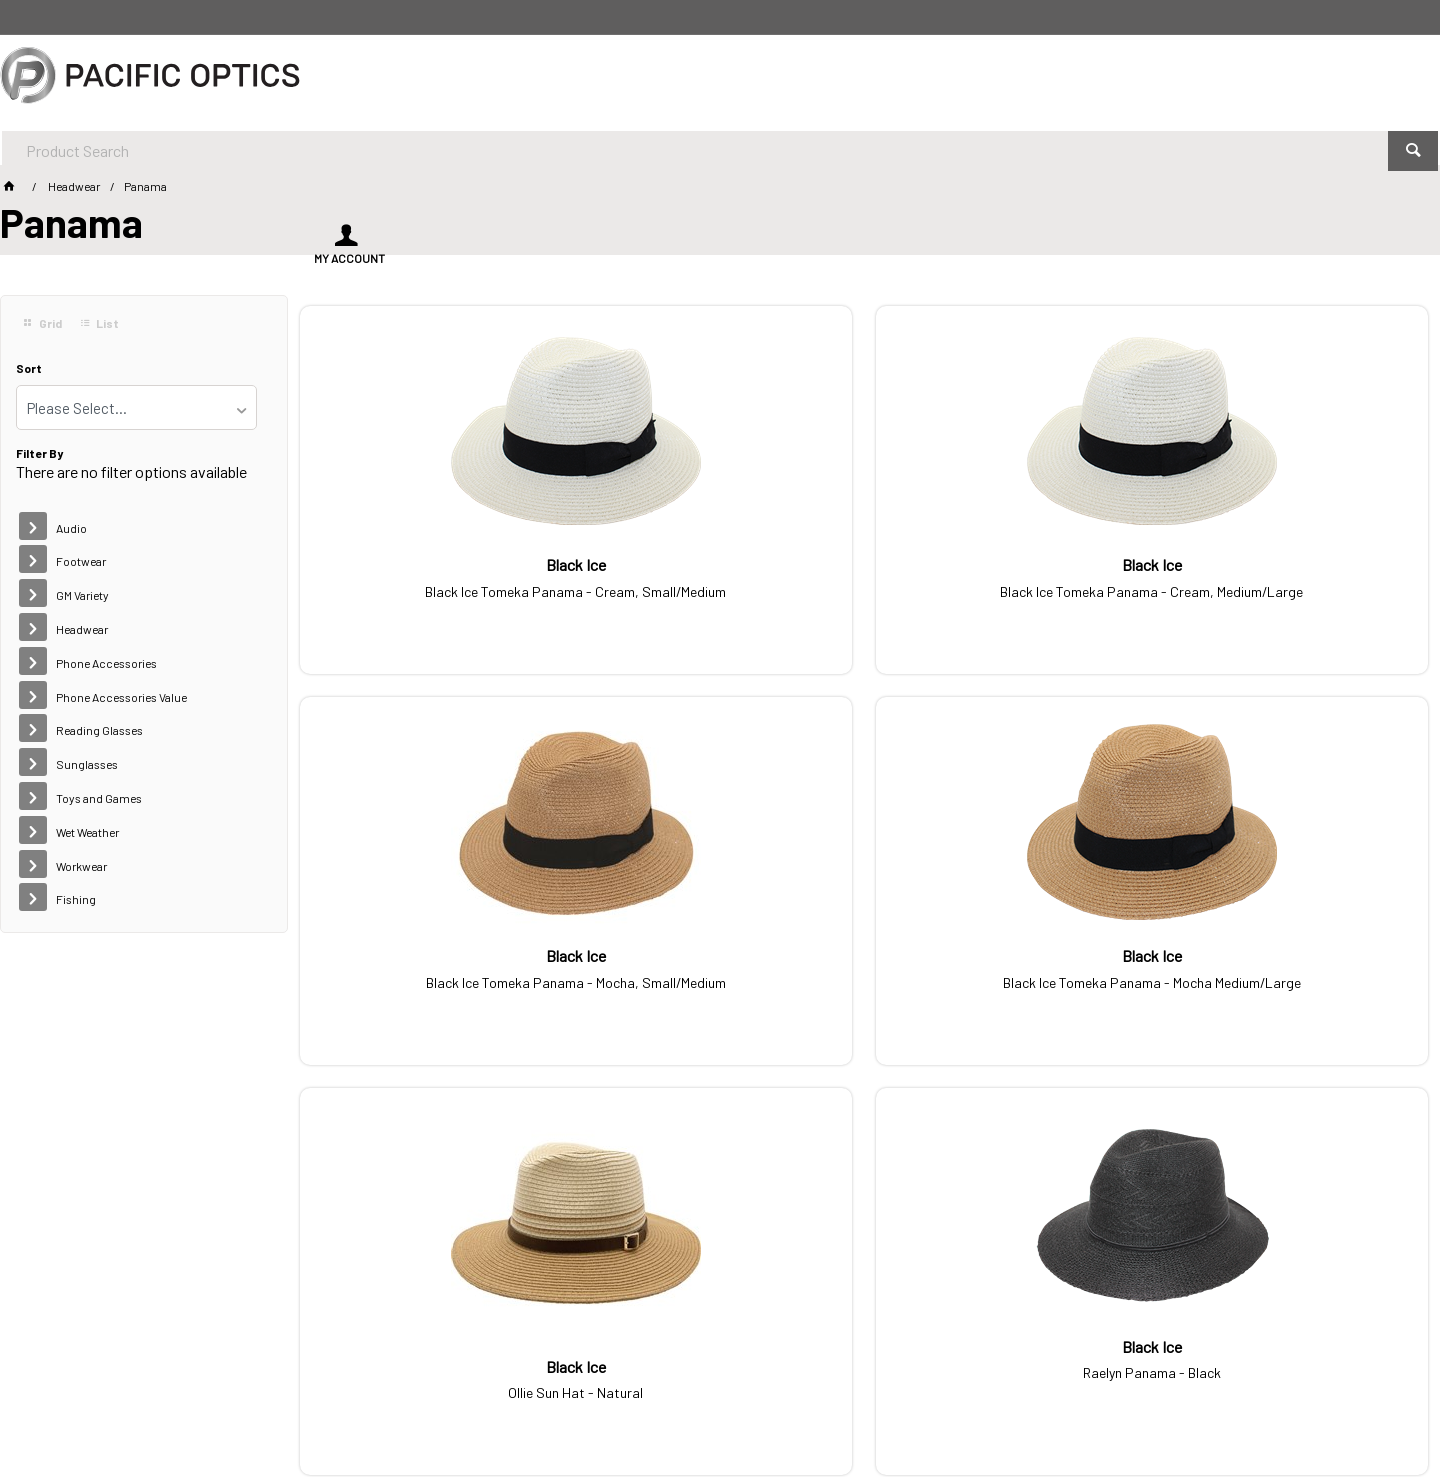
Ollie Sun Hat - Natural (431, 986)
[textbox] (665, 80)
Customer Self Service (299, 1406)
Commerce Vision (435, 1406)
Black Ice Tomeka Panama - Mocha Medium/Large (1295, 588)
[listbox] (136, 407)
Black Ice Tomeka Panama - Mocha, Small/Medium (1007, 588)
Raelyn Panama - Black (720, 971)
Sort (29, 368)
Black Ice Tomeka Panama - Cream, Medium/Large (720, 588)
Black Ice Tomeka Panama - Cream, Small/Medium (432, 588)
